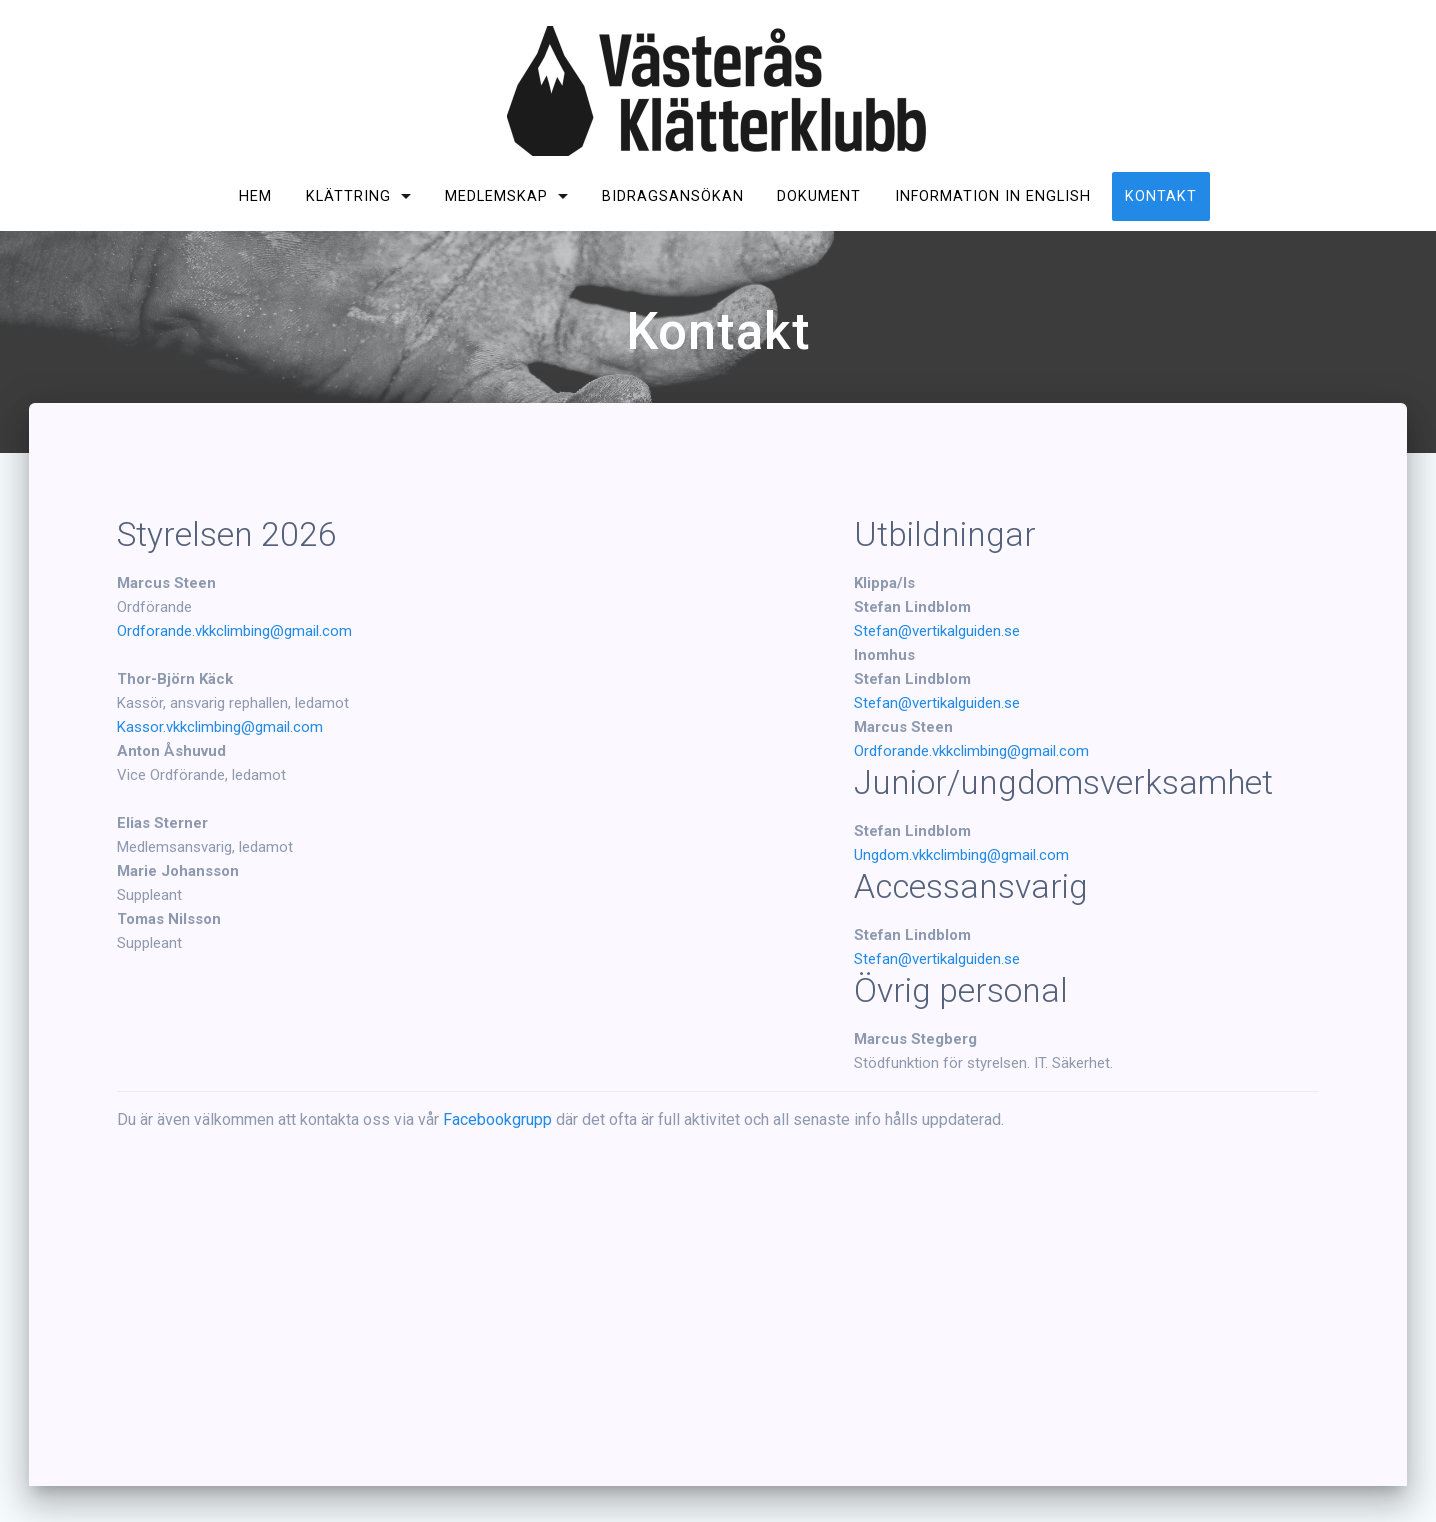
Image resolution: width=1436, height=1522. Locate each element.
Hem (255, 196)
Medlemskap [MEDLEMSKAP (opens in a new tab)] (496, 196)
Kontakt (1161, 196)
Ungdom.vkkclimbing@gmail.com (961, 855)
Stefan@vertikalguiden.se (937, 631)
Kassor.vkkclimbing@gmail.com (220, 727)
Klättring (348, 196)
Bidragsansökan (673, 196)
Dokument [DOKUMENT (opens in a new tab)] (819, 196)
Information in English (993, 196)
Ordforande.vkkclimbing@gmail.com (234, 631)
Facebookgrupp (497, 1119)
